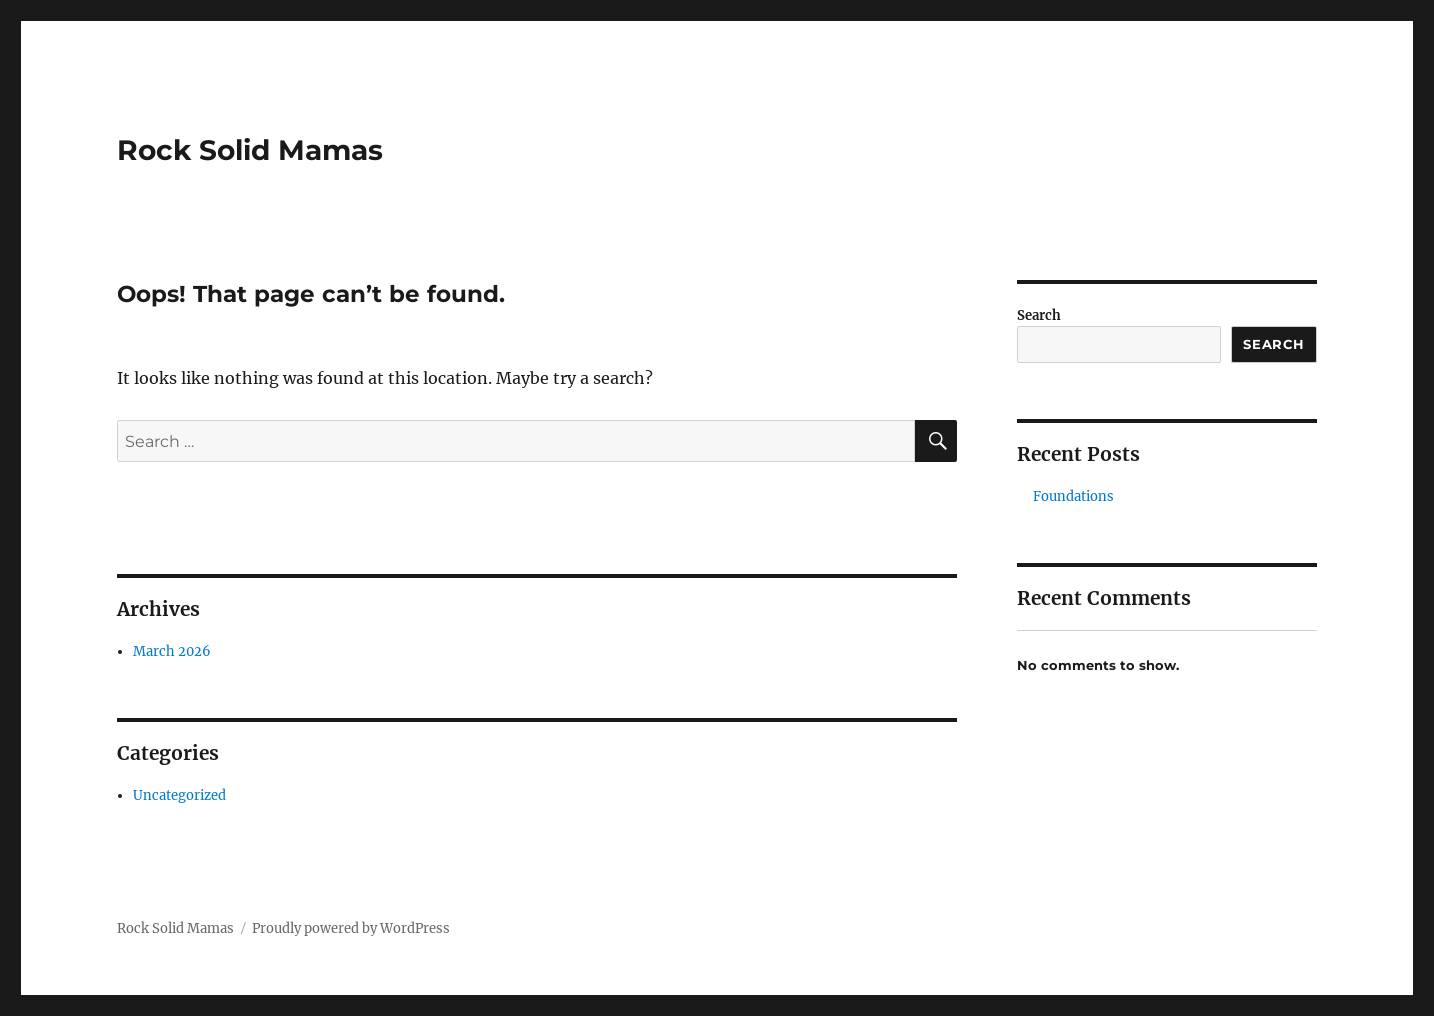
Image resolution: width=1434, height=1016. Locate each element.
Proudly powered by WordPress (351, 928)
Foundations (1073, 496)
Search (1039, 315)
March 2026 (172, 651)
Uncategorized (179, 795)
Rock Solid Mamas (250, 150)
